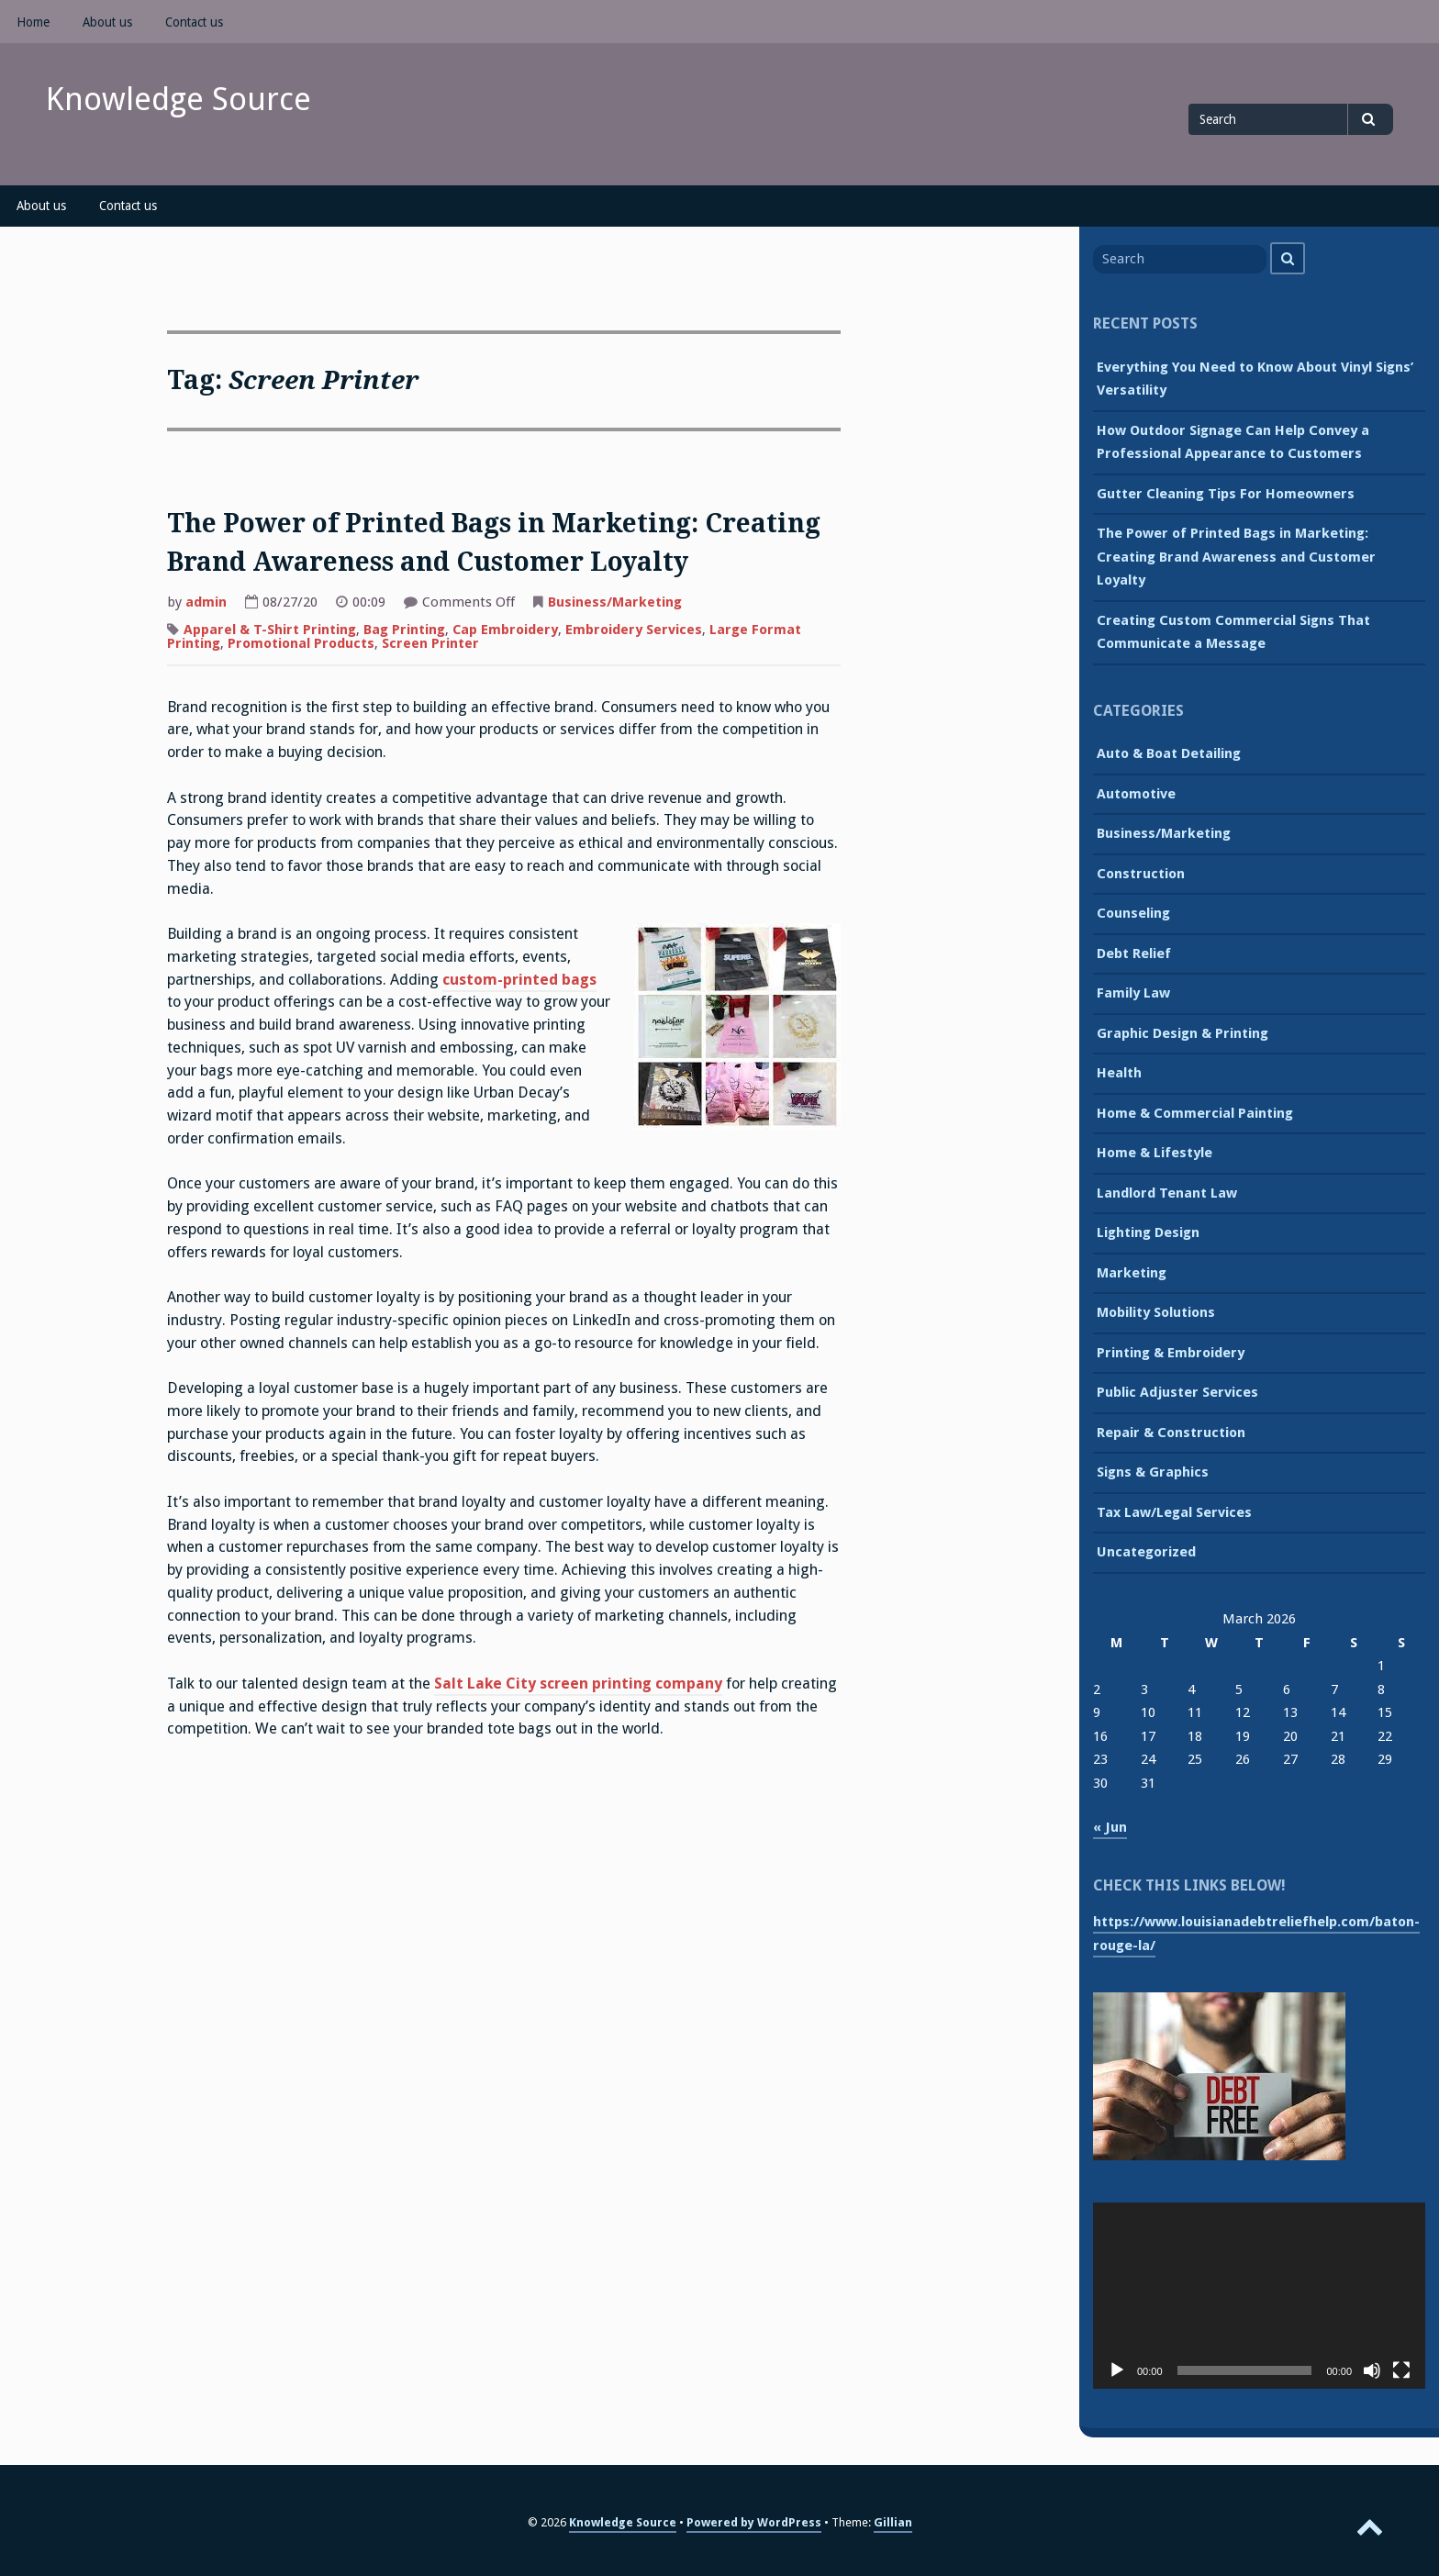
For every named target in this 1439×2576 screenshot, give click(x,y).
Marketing (1131, 1273)
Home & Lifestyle (1154, 1152)
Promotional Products (301, 643)
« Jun (1110, 1827)
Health (1119, 1073)
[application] (1259, 2296)
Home (33, 22)
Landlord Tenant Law (1167, 1193)
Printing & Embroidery (1170, 1352)
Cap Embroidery (505, 629)
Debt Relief (1134, 953)
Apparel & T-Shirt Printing (270, 629)
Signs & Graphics (1153, 1472)
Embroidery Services (633, 629)
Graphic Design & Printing (1182, 1033)
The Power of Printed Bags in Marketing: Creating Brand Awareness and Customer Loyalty (1236, 556)
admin (206, 602)
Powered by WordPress (753, 2522)
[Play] (1117, 2370)
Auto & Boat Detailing (1169, 753)
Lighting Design (1148, 1232)
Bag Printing (404, 629)
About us (107, 22)
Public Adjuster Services (1177, 1392)
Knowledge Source (178, 99)
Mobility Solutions (1156, 1312)
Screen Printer (430, 643)
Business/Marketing (615, 602)
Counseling (1133, 913)
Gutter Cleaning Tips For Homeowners (1226, 493)
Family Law (1133, 993)
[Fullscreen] (1401, 2370)
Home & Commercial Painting (1195, 1113)
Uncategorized (1146, 1552)
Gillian (893, 2522)
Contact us (194, 22)
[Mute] (1372, 2370)
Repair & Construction (1171, 1432)
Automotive (1136, 794)
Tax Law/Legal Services (1174, 1512)
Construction (1141, 873)
